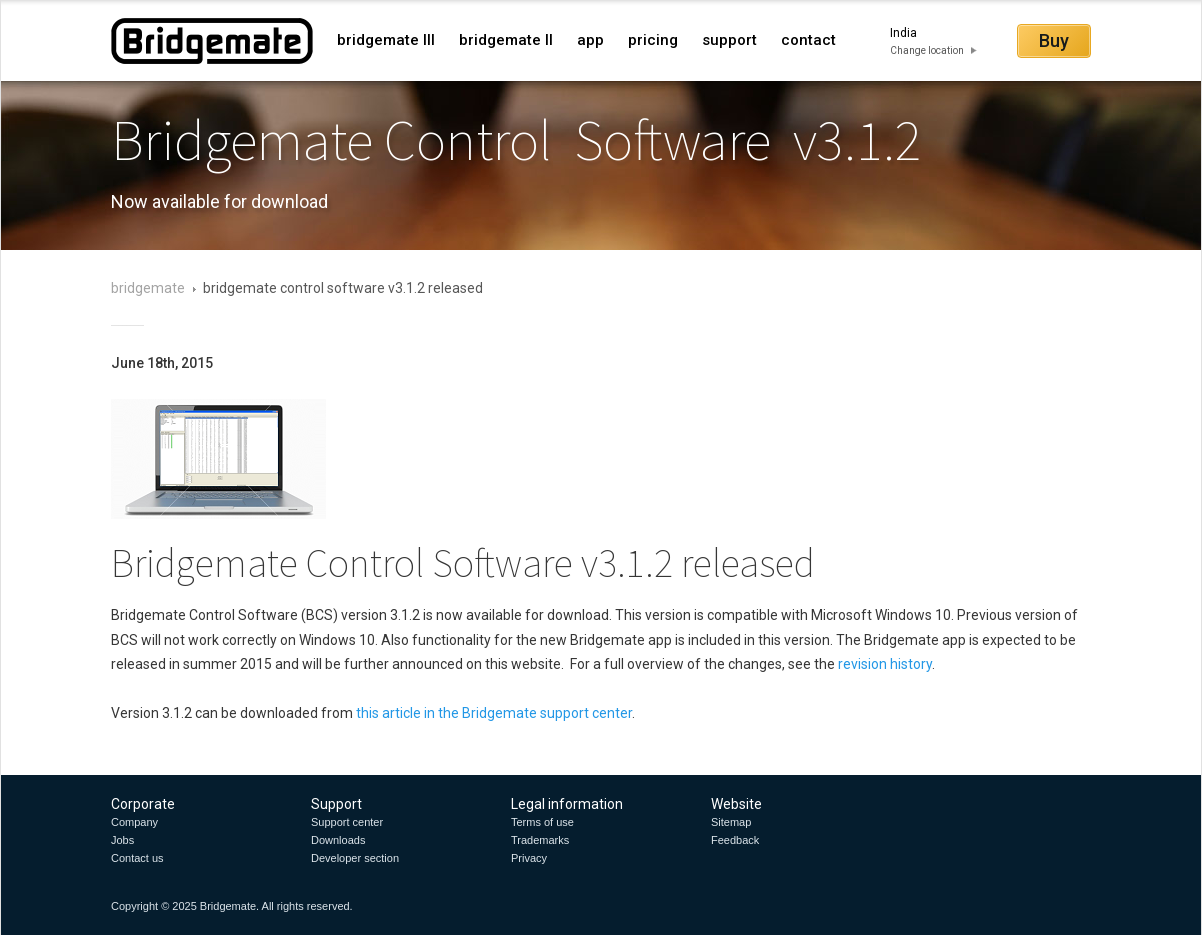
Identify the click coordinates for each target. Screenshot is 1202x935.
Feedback (735, 840)
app (590, 40)
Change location (927, 50)
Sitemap (731, 822)
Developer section (355, 858)
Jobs (122, 840)
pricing (653, 40)
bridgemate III (386, 40)
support (729, 40)
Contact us (137, 858)
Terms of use (542, 822)
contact (808, 40)
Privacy (529, 858)
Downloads (338, 840)
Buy (1054, 40)
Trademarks (540, 840)
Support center (347, 822)
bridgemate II (506, 40)
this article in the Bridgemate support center (494, 713)
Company (134, 822)
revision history (885, 664)
